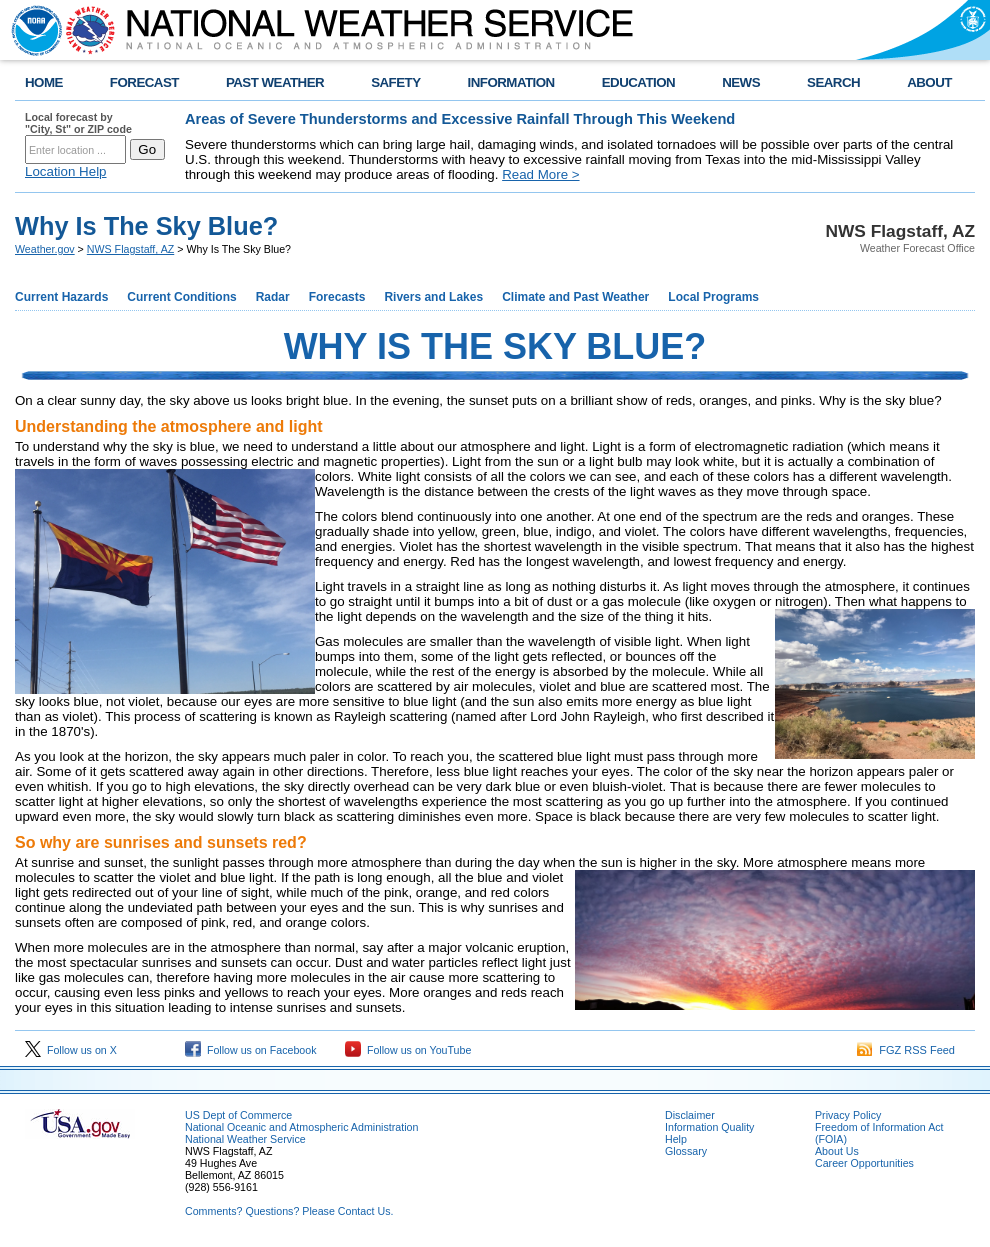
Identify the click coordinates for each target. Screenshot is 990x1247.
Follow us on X (71, 1050)
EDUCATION (638, 82)
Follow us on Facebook (251, 1050)
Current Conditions (181, 297)
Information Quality (709, 1127)
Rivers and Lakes (433, 297)
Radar (273, 297)
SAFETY (395, 82)
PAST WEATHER (275, 82)
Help (676, 1139)
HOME (44, 82)
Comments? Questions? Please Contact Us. (289, 1211)
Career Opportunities (864, 1163)
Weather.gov (45, 249)
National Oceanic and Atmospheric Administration (301, 1127)
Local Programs (713, 297)
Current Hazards (61, 297)
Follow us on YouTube (408, 1050)
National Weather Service (245, 1139)
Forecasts (337, 297)
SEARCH (833, 82)
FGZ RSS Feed (906, 1050)
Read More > (540, 174)
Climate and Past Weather (575, 297)
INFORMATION (511, 82)
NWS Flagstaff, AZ (130, 249)
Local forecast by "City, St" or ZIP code (78, 123)
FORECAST (144, 82)
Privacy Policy (848, 1115)
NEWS (741, 82)
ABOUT (929, 82)
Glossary (686, 1151)
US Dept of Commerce (238, 1115)
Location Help (66, 171)
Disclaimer (690, 1115)
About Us (837, 1151)
